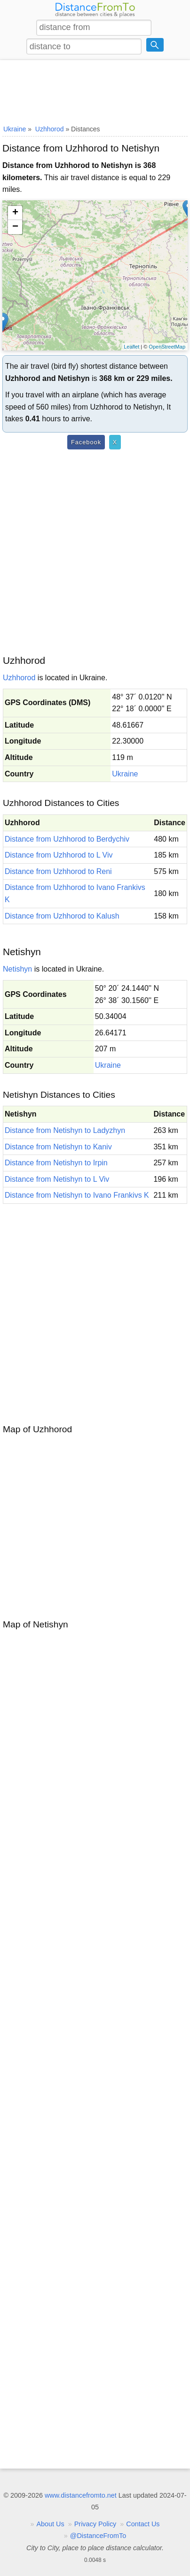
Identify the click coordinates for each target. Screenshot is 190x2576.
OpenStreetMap (167, 347)
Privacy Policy (95, 2524)
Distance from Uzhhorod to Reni (58, 871)
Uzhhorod (19, 678)
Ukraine (125, 774)
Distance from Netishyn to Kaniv (58, 1147)
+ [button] (15, 213)
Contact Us (142, 2524)
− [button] (15, 227)
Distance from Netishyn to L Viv (57, 1179)
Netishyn (17, 969)
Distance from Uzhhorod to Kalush (62, 916)
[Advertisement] (95, 90)
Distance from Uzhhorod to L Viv (58, 855)
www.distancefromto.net (81, 2495)
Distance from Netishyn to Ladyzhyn (65, 1130)
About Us (50, 2524)
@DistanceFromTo (98, 2535)
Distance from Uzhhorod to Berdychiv (67, 839)
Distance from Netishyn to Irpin (56, 1163)
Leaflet (131, 347)
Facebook (86, 442)
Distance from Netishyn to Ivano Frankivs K (77, 1195)
